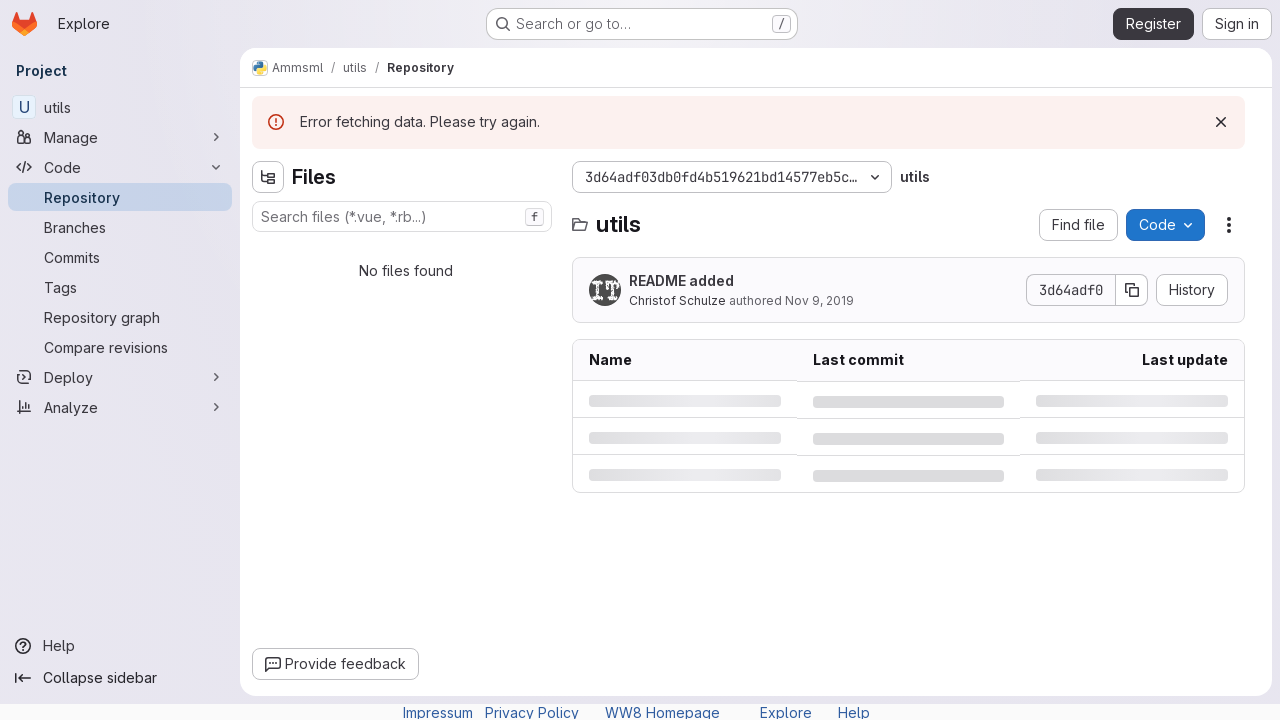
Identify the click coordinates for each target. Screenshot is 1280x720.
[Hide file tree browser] (268, 177)
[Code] (120, 167)
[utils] (120, 107)
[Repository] (120, 197)
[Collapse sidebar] (120, 678)
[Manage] (120, 137)
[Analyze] (120, 407)
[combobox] (402, 216)
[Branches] (120, 227)
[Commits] (120, 257)
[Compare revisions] (120, 347)
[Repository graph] (120, 317)
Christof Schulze (677, 300)
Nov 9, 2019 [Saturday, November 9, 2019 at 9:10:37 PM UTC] (819, 300)
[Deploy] (120, 377)
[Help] (120, 646)
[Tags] (120, 287)
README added (681, 280)
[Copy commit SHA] (1132, 290)
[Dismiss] (1221, 122)
